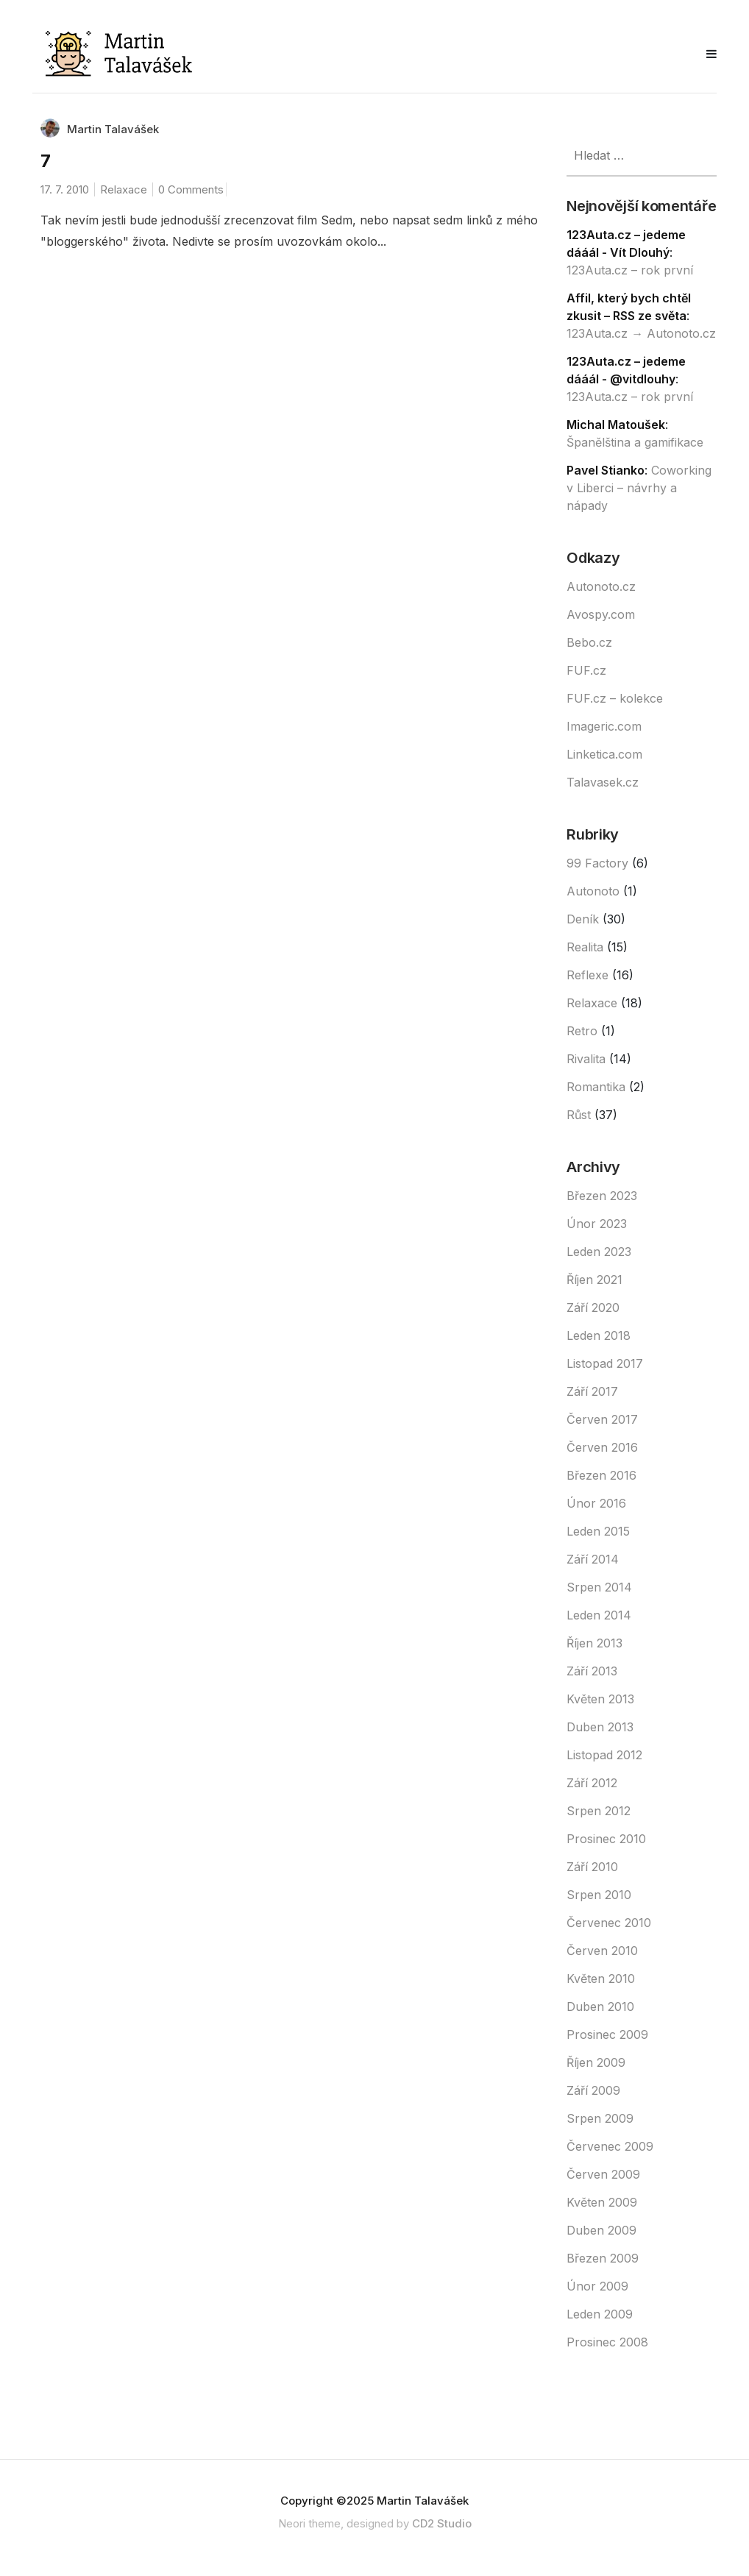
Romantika (596, 1086)
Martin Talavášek (113, 129)
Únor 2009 (597, 2286)
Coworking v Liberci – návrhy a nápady (639, 488)
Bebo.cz (589, 642)
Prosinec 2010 (606, 1838)
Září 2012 (592, 1782)
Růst (579, 1114)
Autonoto (593, 891)
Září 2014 (593, 1559)
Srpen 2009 (600, 2118)
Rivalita (586, 1058)
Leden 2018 (599, 1335)
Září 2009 (593, 2090)
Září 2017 (592, 1391)
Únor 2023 (597, 1223)
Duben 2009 (601, 2230)
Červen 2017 (602, 1419)
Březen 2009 (603, 2258)
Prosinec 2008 (607, 2342)
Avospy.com (601, 614)
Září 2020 (593, 1307)
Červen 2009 (603, 2174)
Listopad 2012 (604, 1755)
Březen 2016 (601, 1475)
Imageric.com (604, 726)
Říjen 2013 (594, 1643)
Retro (582, 1030)
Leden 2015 (598, 1531)
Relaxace (123, 189)
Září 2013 (592, 1671)
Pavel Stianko (606, 470)
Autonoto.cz (601, 586)
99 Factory (597, 863)
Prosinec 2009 (607, 2034)
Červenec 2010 (609, 1922)
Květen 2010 (601, 1978)
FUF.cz (586, 670)
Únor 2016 (596, 1503)
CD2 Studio (442, 2523)
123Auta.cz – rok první (630, 270)
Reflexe (587, 975)
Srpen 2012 (599, 1810)
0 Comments (191, 189)
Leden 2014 (599, 1615)
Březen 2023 (602, 1195)
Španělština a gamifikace (635, 442)
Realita (585, 947)
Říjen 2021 (594, 1279)
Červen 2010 (602, 1950)
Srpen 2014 (599, 1587)
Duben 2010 (600, 2006)
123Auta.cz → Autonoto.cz (641, 333)
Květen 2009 (602, 2202)
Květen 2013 (600, 1699)
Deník (583, 919)
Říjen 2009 (596, 2062)
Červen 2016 (602, 1447)
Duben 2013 (600, 1727)
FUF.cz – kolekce (615, 698)
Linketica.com (604, 754)
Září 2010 (592, 1866)
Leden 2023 (599, 1251)
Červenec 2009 (610, 2146)
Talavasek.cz (603, 782)
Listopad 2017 (605, 1363)
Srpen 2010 (599, 1894)
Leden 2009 (600, 2314)
